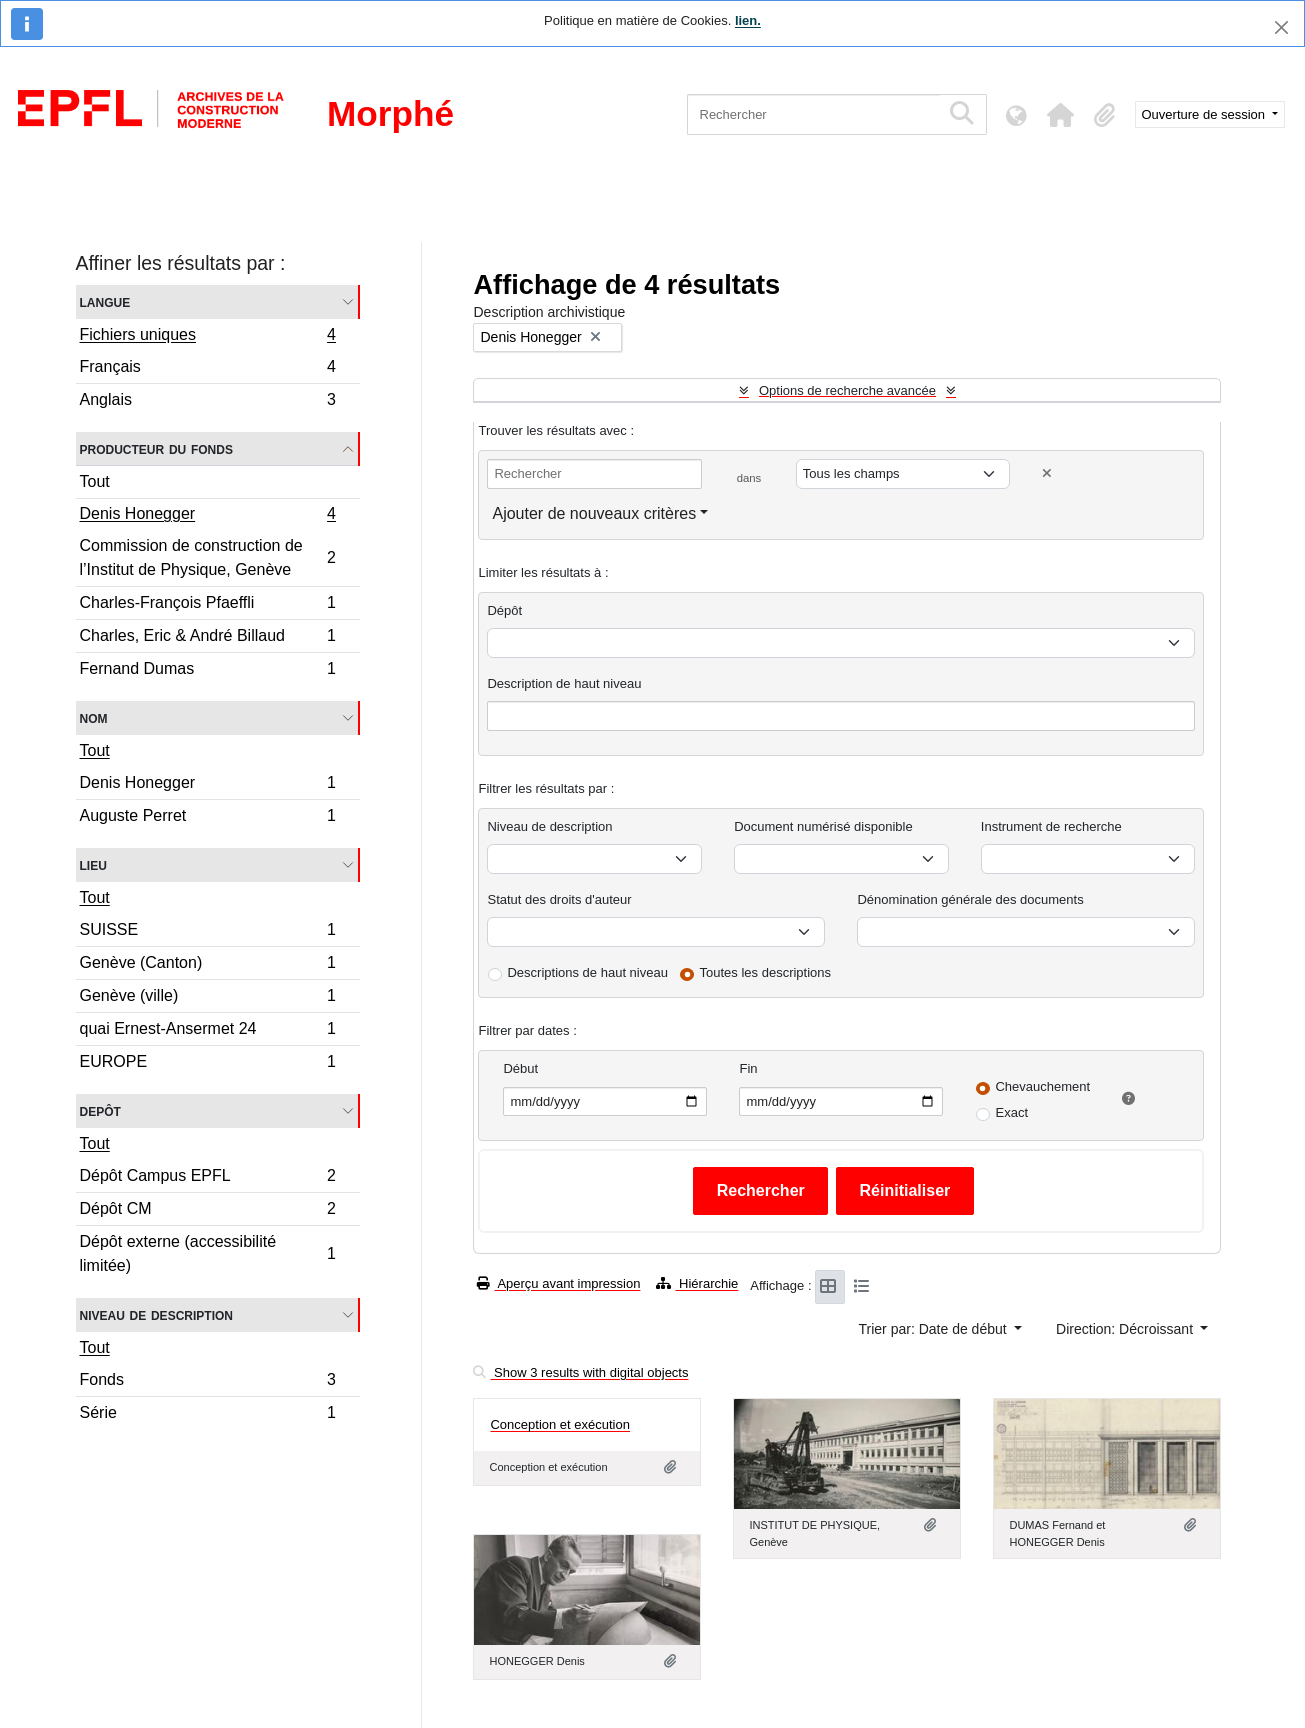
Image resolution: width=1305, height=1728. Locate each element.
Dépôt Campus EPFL (208, 1178)
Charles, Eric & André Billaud (208, 638)
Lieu (93, 864)
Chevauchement (1042, 1086)
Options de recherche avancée (847, 390)
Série (208, 1415)
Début (520, 1068)
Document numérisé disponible (823, 826)
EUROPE (208, 1064)
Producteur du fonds (156, 448)
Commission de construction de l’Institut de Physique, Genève (208, 557)
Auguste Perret (208, 818)
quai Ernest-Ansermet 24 (208, 1031)
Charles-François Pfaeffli (208, 605)
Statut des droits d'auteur (559, 899)
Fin (748, 1068)
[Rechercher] (813, 114)
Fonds (208, 1382)
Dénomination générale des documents (970, 899)
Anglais (208, 402)
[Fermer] (1281, 27)
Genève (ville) (208, 998)
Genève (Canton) (208, 965)
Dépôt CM (208, 1211)
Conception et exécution (559, 1424)
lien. (748, 20)
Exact (1011, 1112)
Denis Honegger (208, 516)
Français (208, 369)
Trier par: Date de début (935, 1329)
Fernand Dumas (208, 671)
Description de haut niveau (564, 683)
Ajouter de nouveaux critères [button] (594, 513)
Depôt (100, 1110)
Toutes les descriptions (766, 972)
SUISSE (208, 932)
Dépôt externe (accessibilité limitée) (208, 1253)
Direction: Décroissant (1126, 1329)
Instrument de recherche (1051, 826)
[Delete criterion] (1047, 473)
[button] (1061, 115)
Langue (105, 301)
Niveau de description (156, 1314)
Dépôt (504, 610)
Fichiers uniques (208, 337)
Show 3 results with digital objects (580, 1372)
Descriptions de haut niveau (587, 972)
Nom (94, 717)
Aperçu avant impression (558, 1283)
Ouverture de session (1205, 114)
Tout (95, 481)
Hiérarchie (697, 1283)
